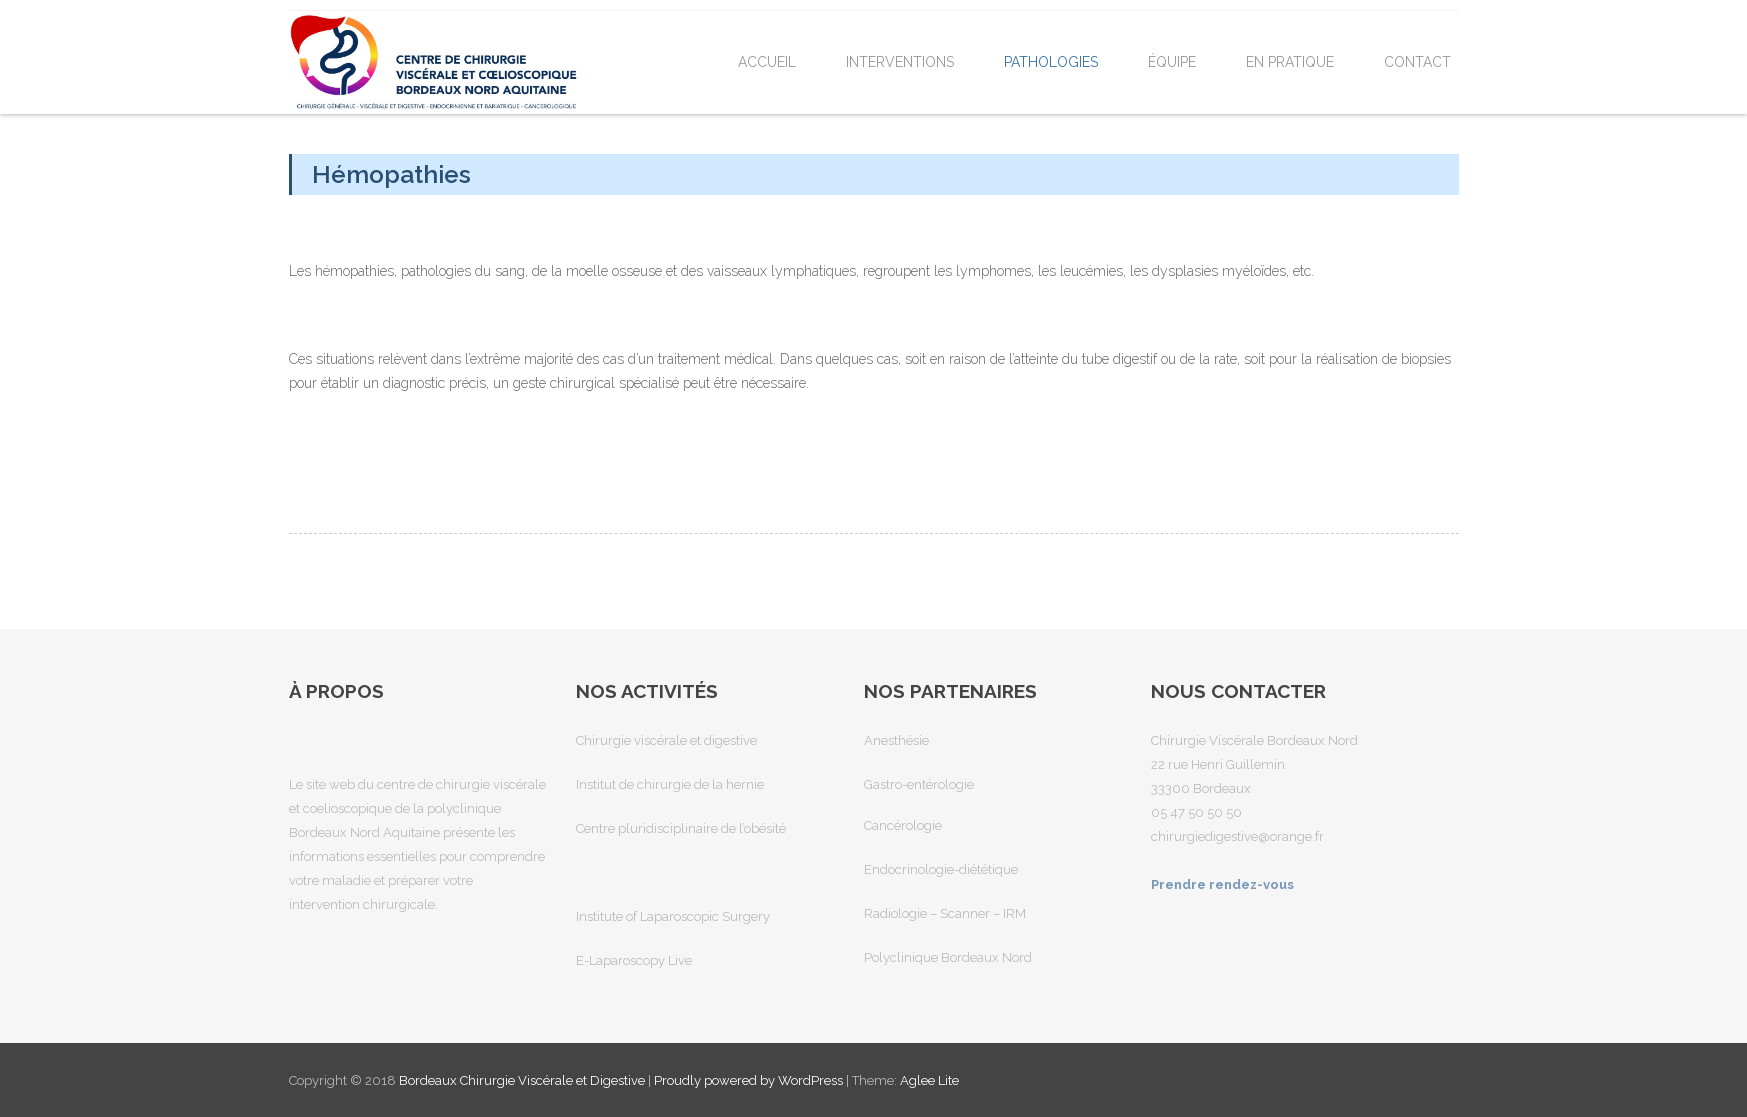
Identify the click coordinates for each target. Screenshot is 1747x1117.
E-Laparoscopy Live (634, 960)
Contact (1417, 62)
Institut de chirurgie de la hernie (670, 784)
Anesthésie (896, 740)
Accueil (767, 62)
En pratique (1290, 62)
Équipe (1172, 62)
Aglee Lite (929, 1080)
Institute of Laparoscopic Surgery (673, 916)
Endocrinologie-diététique (941, 869)
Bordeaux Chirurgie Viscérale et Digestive (523, 1080)
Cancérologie (903, 825)
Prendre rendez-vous (1222, 884)
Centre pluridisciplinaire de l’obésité (681, 828)
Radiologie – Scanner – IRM (945, 913)
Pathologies (1051, 62)
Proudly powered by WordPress (748, 1080)
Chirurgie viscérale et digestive (666, 740)
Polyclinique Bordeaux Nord (948, 957)
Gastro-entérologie (919, 784)
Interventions (900, 62)
